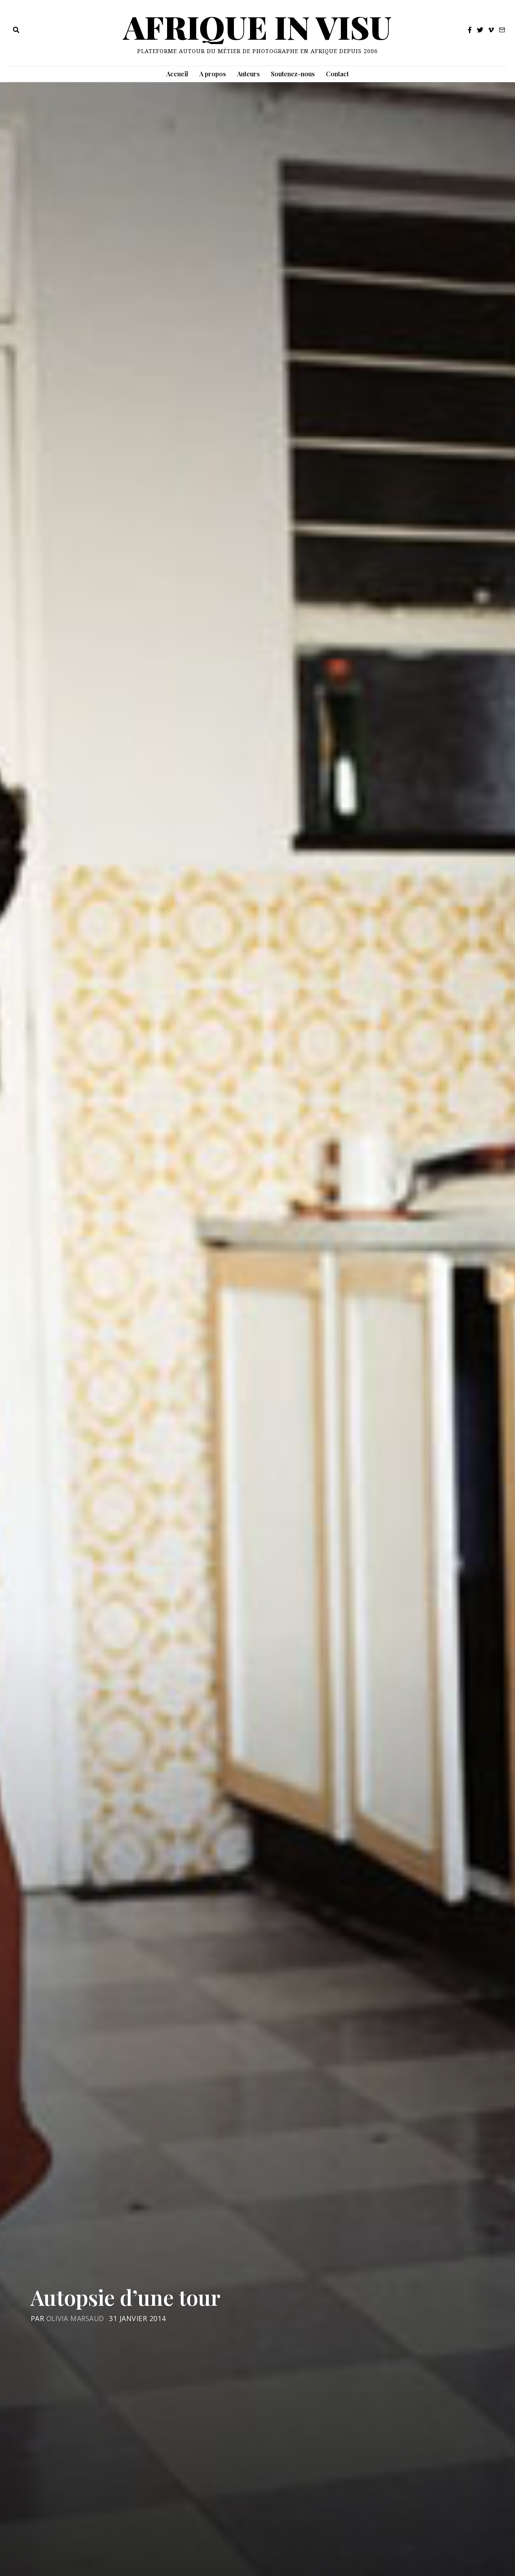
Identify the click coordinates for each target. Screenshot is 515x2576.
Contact (337, 74)
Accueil (177, 74)
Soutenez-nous (293, 74)
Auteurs (248, 74)
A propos (212, 74)
